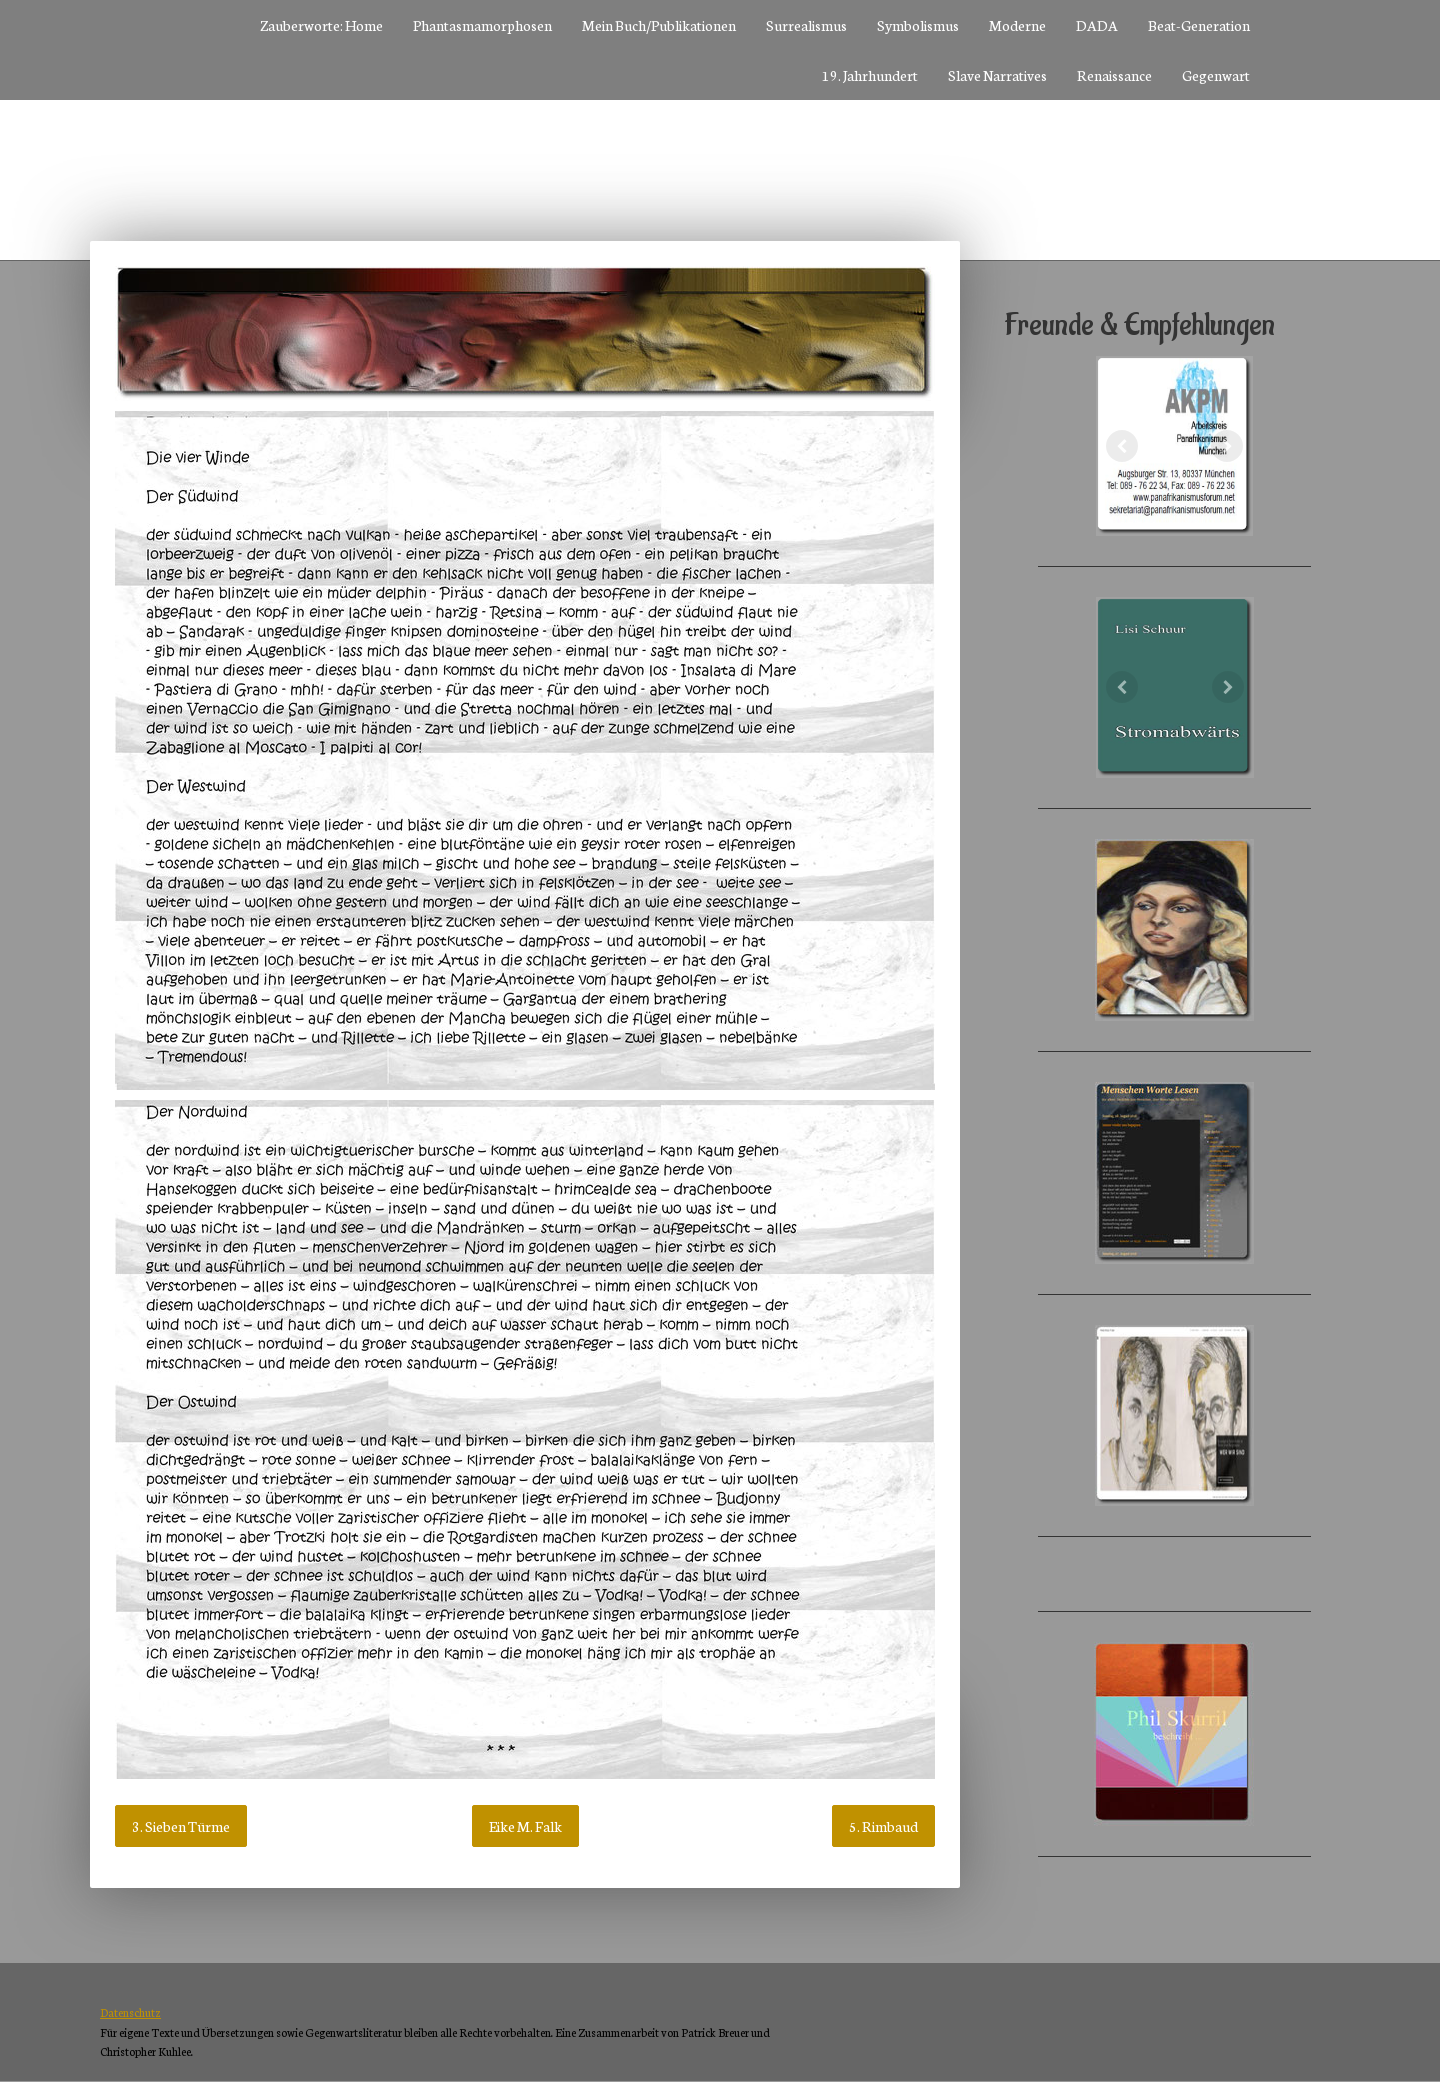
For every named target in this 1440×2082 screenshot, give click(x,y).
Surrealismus (806, 25)
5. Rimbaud (883, 1826)
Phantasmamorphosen (482, 25)
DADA (1097, 25)
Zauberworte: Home (321, 25)
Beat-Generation (1199, 25)
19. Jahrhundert (870, 75)
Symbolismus (918, 25)
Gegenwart (1216, 75)
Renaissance (1114, 75)
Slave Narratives (997, 75)
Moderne (1017, 25)
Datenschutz (130, 2012)
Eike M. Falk (525, 1826)
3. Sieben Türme (181, 1826)
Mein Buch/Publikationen (659, 25)
